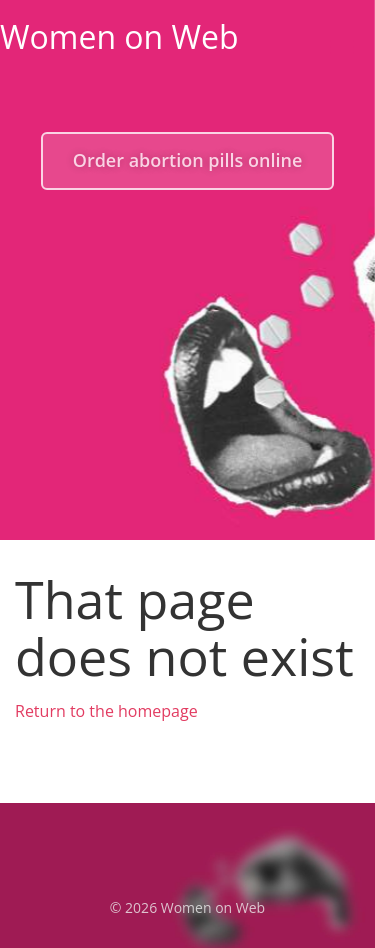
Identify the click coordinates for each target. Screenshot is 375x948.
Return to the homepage (106, 711)
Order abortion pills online (188, 160)
